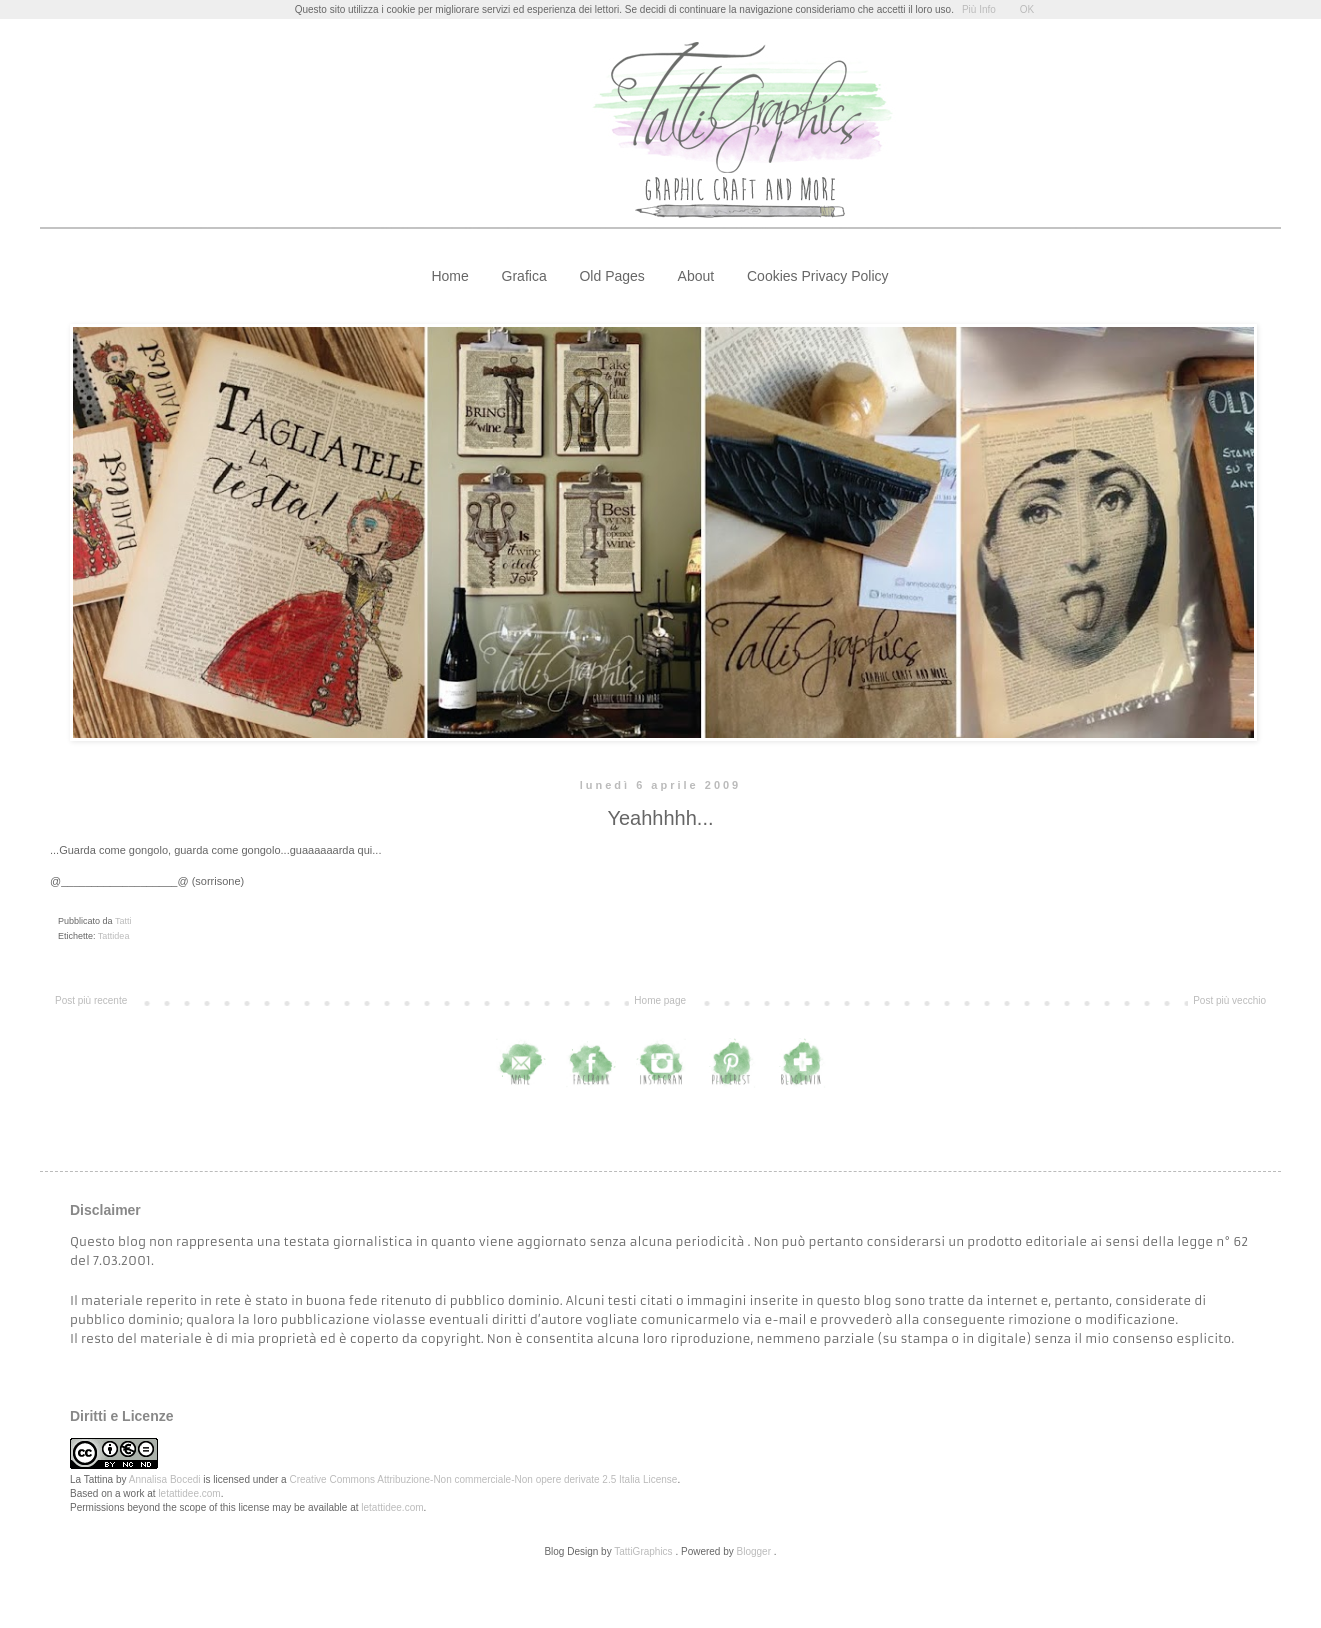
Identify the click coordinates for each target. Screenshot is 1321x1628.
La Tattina (91, 1479)
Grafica (524, 276)
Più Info (979, 9)
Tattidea (114, 936)
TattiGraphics (643, 1551)
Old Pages (611, 276)
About (696, 276)
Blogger (754, 1551)
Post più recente (91, 1000)
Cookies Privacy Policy (818, 276)
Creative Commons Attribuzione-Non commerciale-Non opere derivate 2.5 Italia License (483, 1479)
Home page (660, 1000)
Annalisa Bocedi (165, 1479)
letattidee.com (189, 1493)
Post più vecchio (1229, 1000)
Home (449, 276)
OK (1027, 9)
